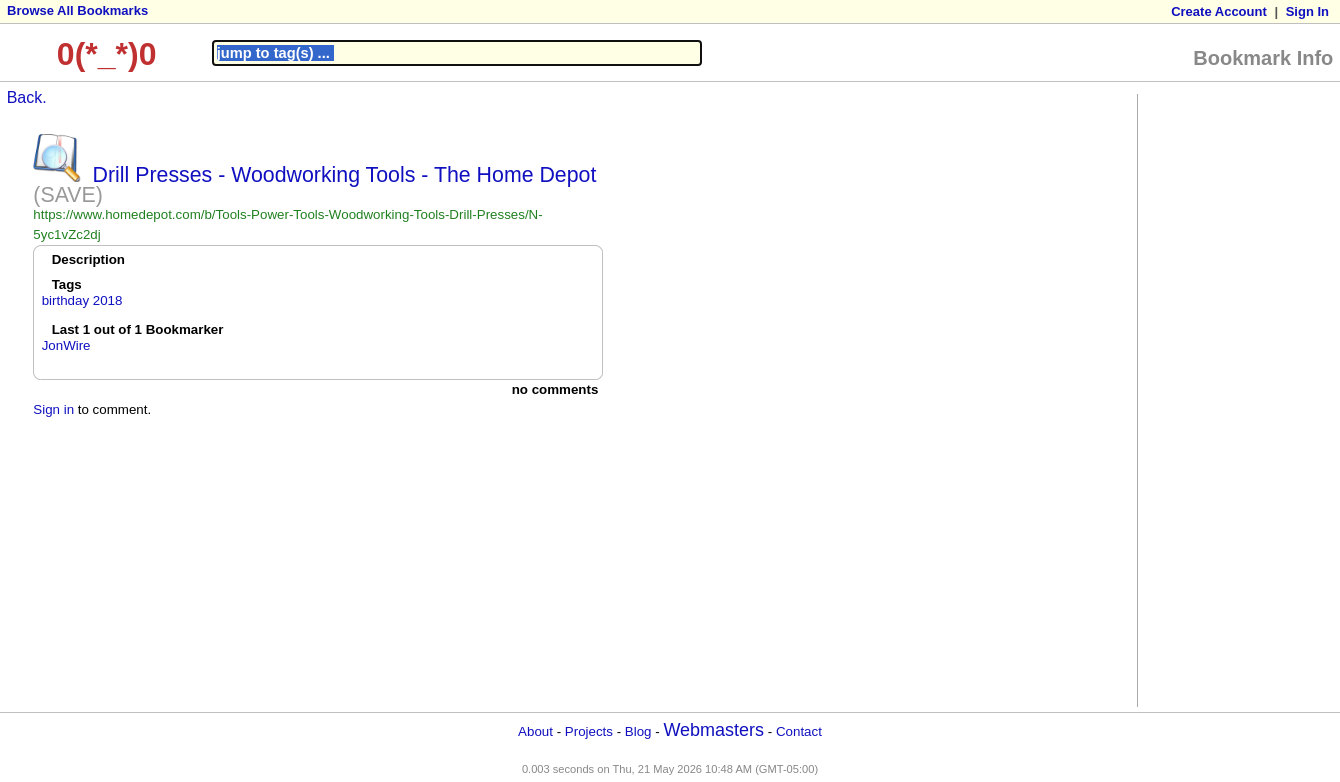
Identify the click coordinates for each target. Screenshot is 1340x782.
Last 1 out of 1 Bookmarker (138, 329)
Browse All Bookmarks (77, 10)
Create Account (1219, 11)
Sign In (1307, 11)
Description (88, 259)
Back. (27, 97)
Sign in (53, 409)
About (535, 731)
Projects (589, 731)
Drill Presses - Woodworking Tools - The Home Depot (345, 175)
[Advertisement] (1223, 399)
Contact (799, 731)
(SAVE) (68, 195)
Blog (638, 731)
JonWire (66, 345)
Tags (67, 284)
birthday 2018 (82, 300)
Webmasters (713, 730)
